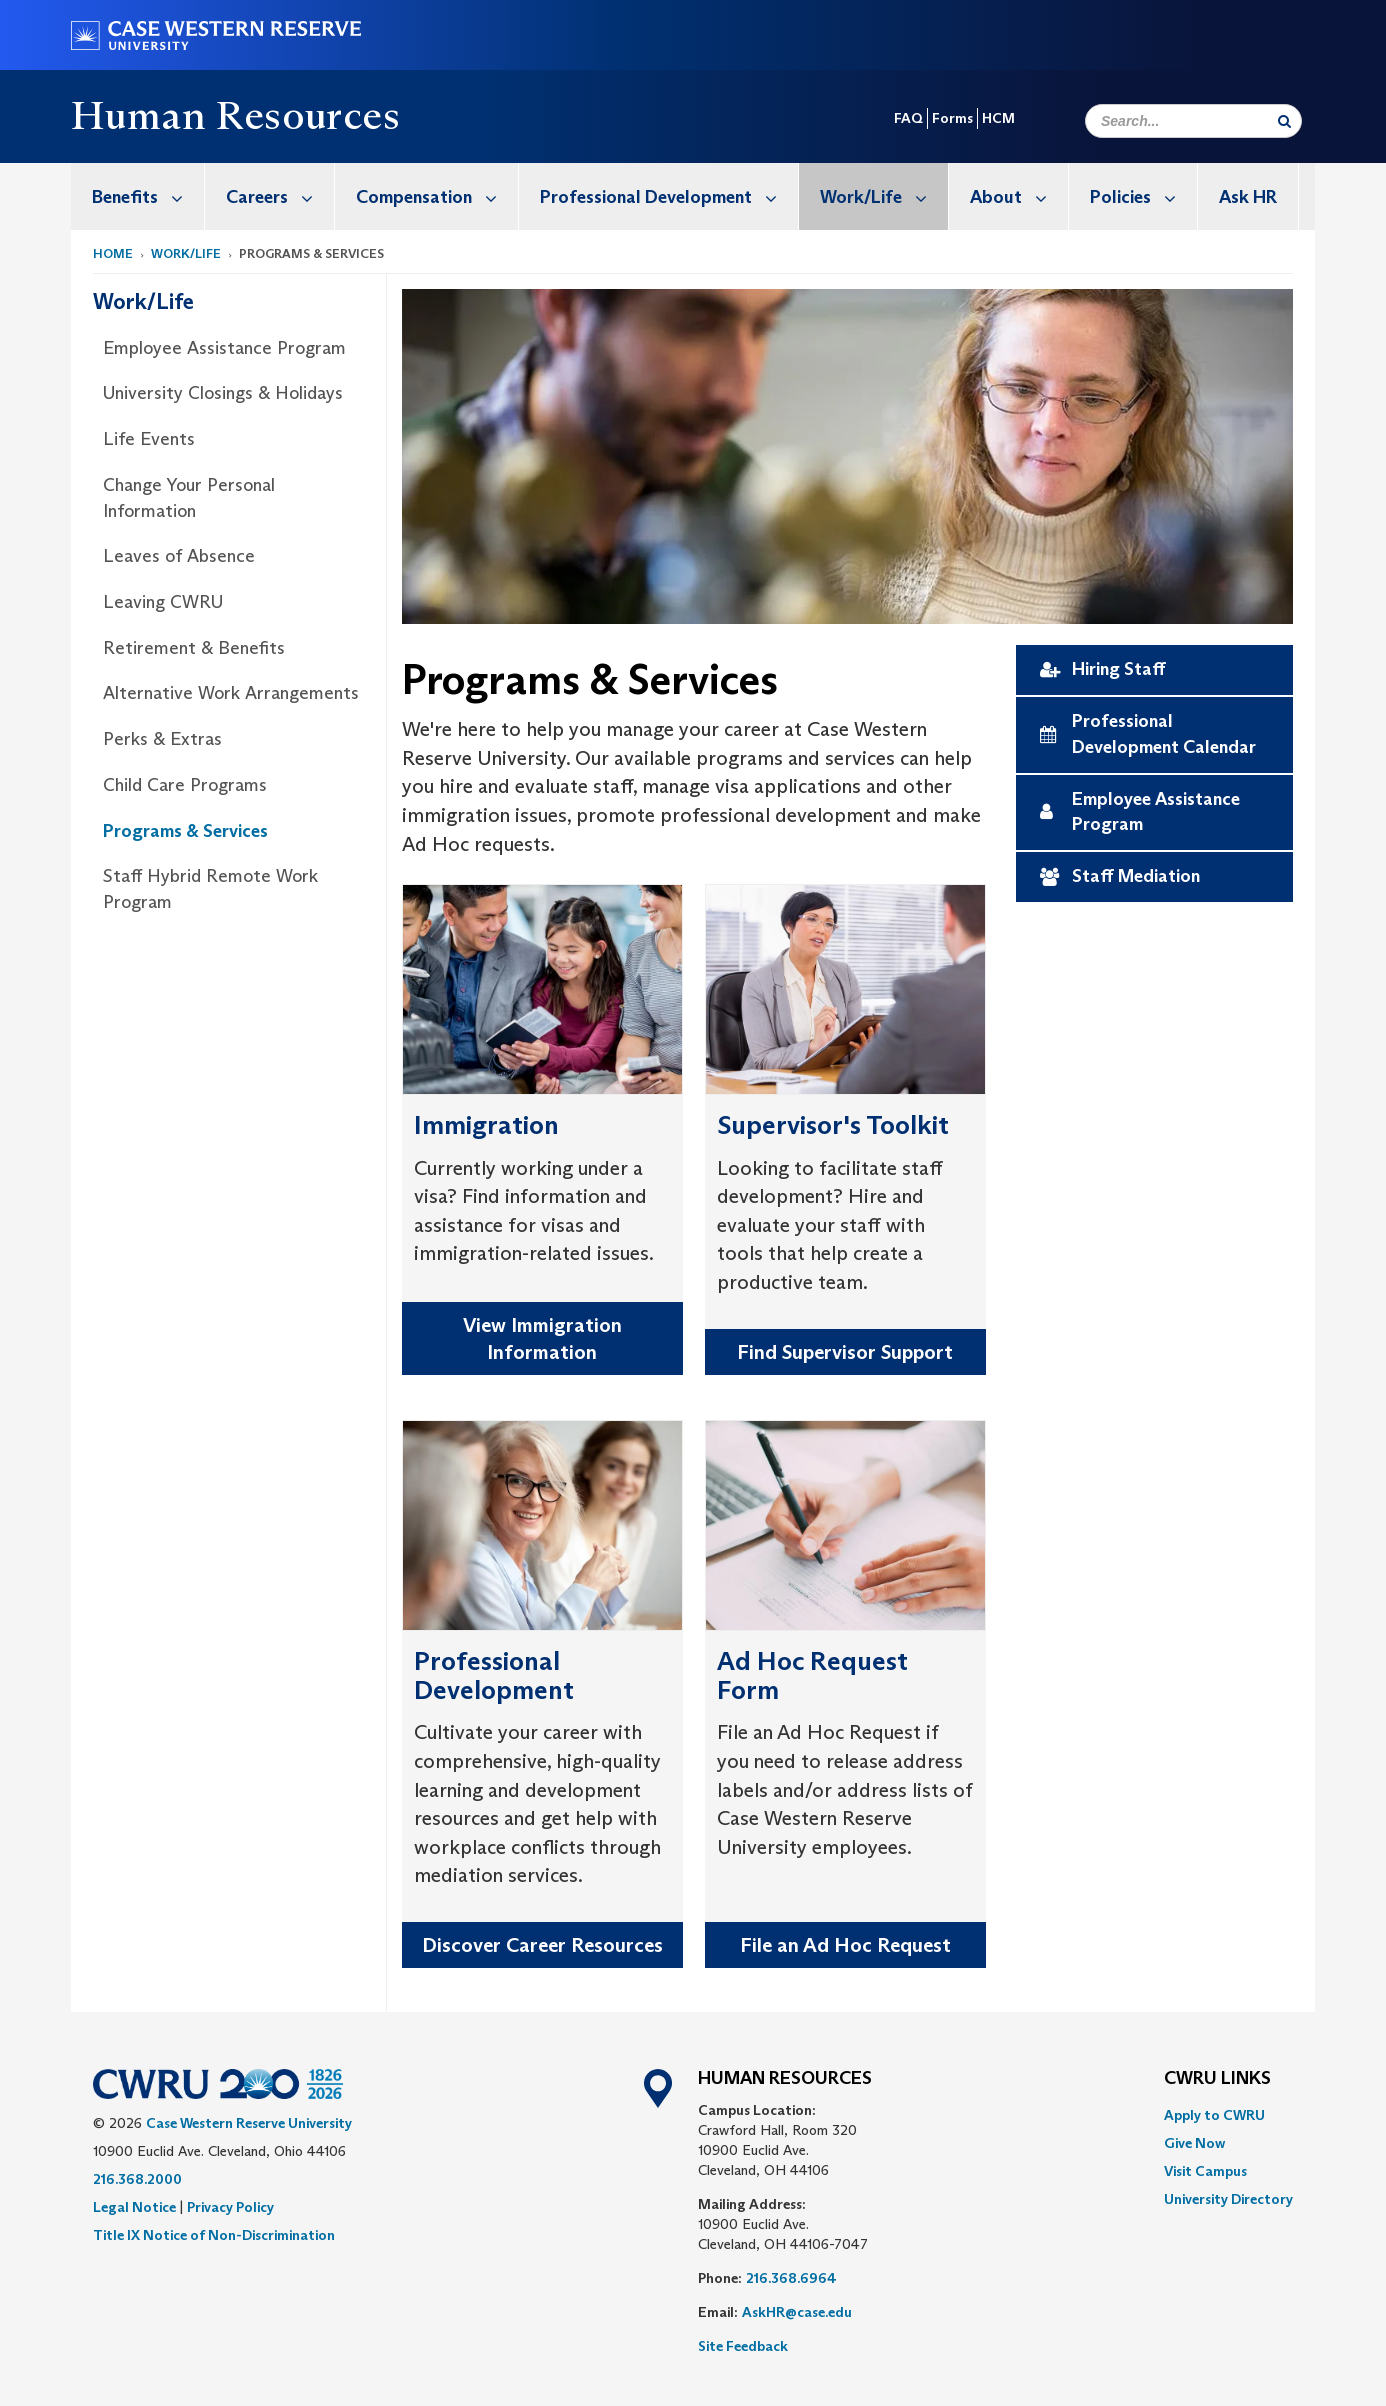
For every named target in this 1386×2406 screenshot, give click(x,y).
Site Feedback (743, 2346)
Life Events (149, 439)
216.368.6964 (791, 2278)
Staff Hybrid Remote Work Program (210, 889)
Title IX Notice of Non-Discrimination (214, 2235)
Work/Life (884, 196)
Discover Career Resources (542, 1945)
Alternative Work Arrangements (231, 693)
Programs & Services (185, 831)
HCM (998, 118)
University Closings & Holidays (223, 393)
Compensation (437, 196)
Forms (952, 118)
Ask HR (1248, 197)
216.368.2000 (137, 2179)
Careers (280, 196)
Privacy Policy (230, 2207)
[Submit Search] (1284, 121)
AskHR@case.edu (797, 2312)
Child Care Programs (185, 785)
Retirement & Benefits (194, 648)
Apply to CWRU (1214, 2115)
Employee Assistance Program (224, 348)
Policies (1143, 196)
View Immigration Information (542, 1338)
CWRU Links (1217, 2079)
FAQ (908, 118)
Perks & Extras (162, 739)
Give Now (1194, 2143)
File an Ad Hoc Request (845, 1945)
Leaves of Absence (179, 556)
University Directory (1228, 2199)
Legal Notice (134, 2207)
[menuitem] (138, 196)
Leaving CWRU (163, 602)
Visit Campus (1205, 2171)
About (1019, 196)
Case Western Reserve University (249, 2123)
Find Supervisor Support (845, 1352)
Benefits (148, 196)
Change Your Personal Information (189, 498)
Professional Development (669, 196)
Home (113, 253)
